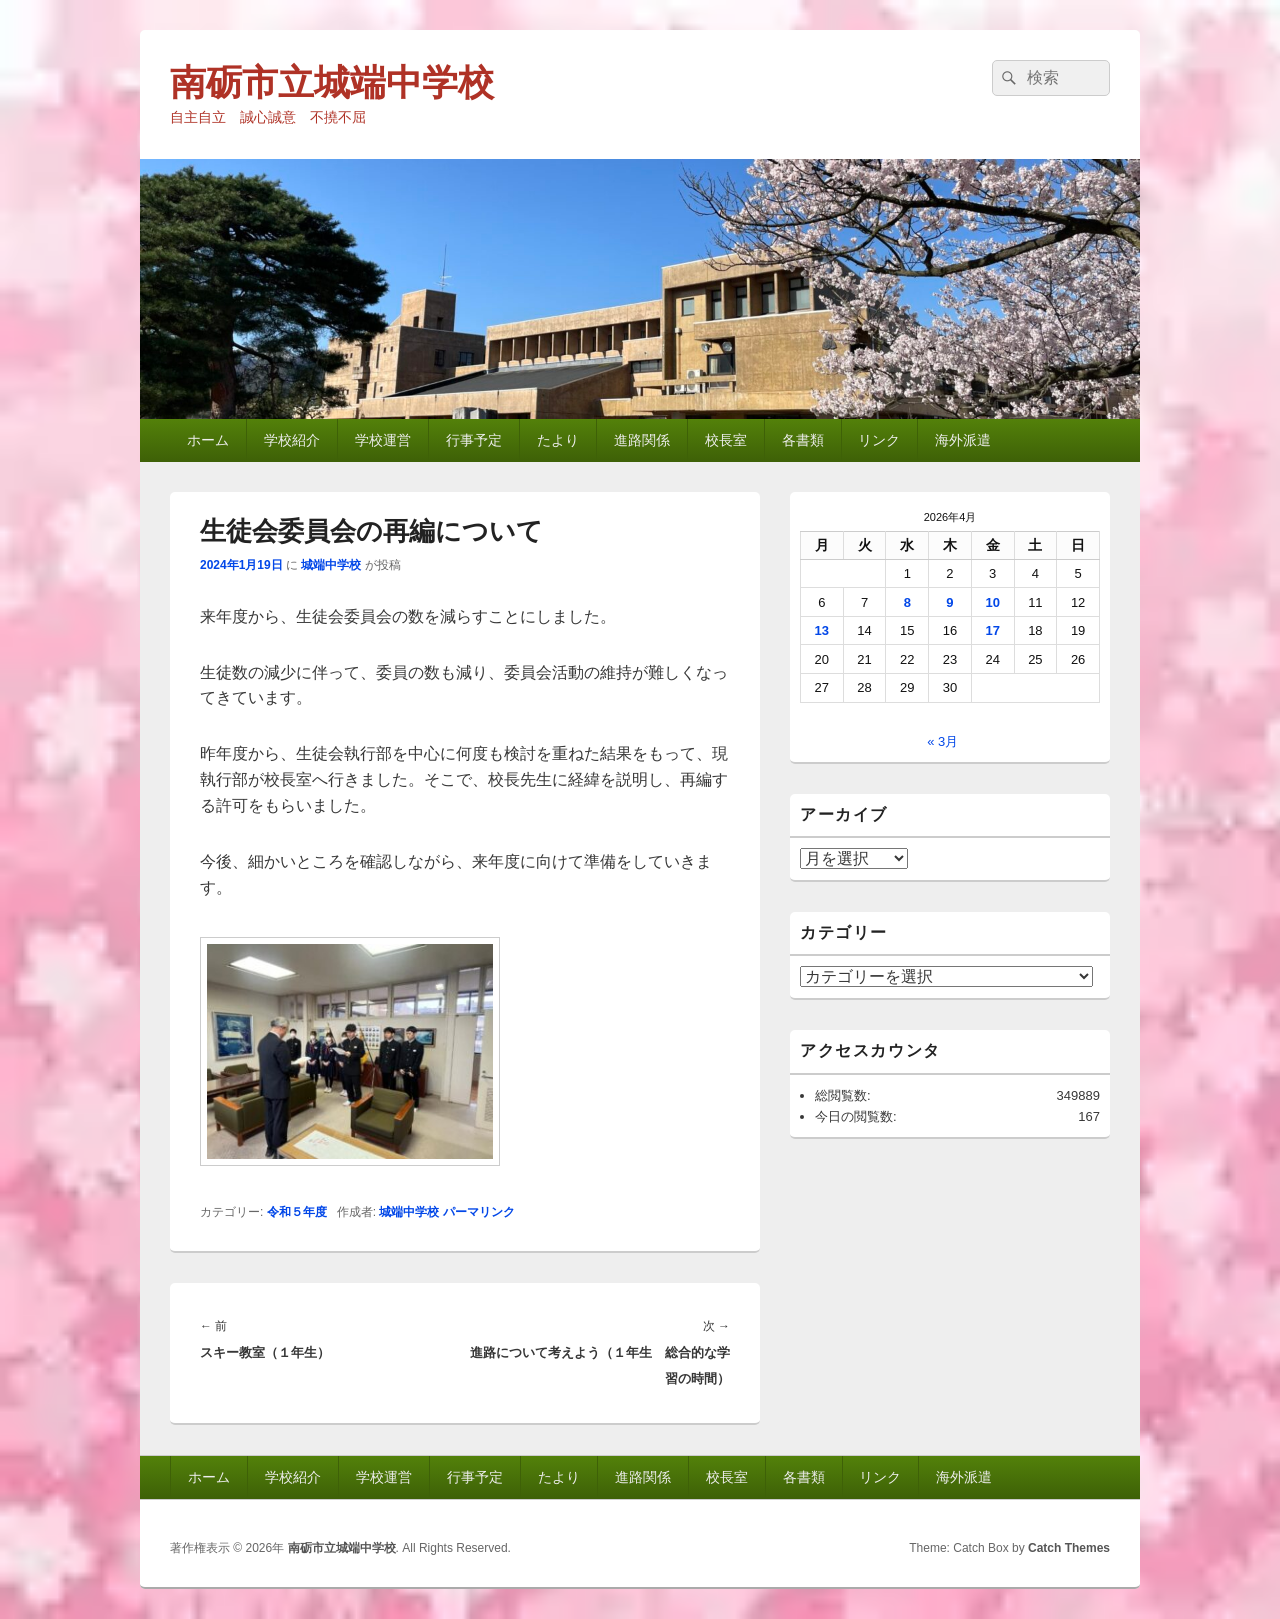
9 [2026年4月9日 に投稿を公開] (949, 602)
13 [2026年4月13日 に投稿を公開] (822, 630)
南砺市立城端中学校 (332, 82)
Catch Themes (1069, 1548)
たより (558, 440)
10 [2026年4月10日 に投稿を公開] (992, 602)
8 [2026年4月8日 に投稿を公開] (907, 602)
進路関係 (642, 440)
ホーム (208, 440)
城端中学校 (331, 565)
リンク (879, 440)
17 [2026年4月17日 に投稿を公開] (992, 630)
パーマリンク (479, 1212)
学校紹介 (292, 440)
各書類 (803, 440)
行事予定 (474, 440)
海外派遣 (963, 440)
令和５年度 (297, 1212)
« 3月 (942, 741)
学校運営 (383, 440)
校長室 (726, 440)
